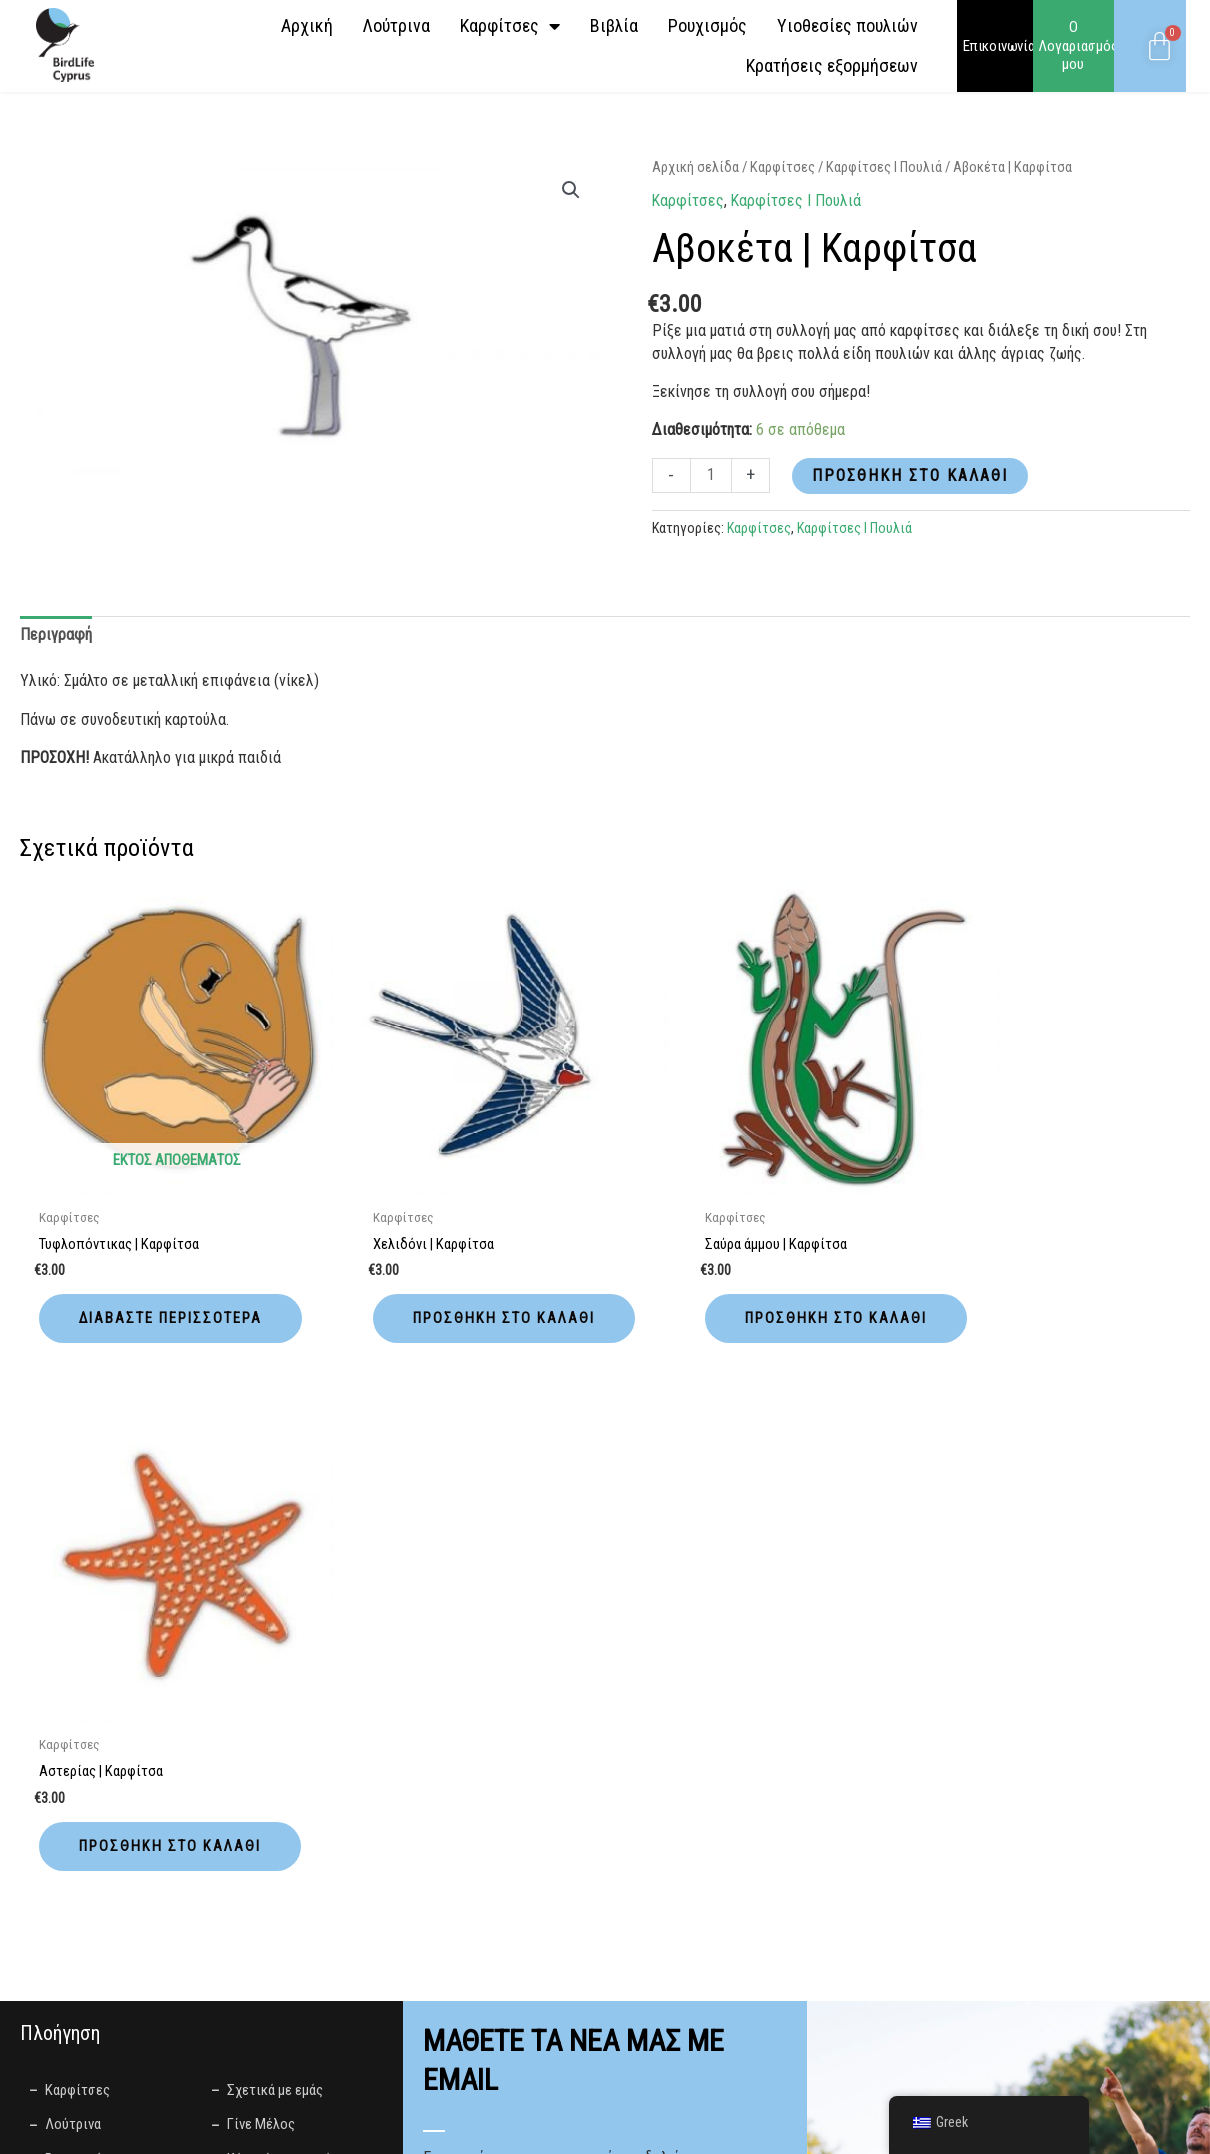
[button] (571, 190)
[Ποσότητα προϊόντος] (711, 475)
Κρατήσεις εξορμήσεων (832, 65)
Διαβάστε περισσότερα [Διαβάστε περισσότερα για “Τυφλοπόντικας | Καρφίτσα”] (136, 1295)
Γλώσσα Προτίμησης (491, 1764)
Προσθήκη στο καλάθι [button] (441, 1295)
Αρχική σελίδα (695, 167)
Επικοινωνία (999, 46)
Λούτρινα (396, 25)
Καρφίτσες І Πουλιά (884, 167)
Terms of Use (511, 2014)
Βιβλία (614, 25)
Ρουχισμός (707, 25)
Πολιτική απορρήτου (651, 1881)
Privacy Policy (414, 2014)
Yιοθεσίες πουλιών (847, 25)
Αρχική (307, 25)
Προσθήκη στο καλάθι (910, 475)
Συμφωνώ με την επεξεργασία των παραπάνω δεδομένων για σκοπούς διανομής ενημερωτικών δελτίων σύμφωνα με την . (580, 1860)
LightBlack (561, 2128)
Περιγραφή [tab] (55, 634)
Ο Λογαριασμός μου (1078, 46)
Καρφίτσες (510, 26)
